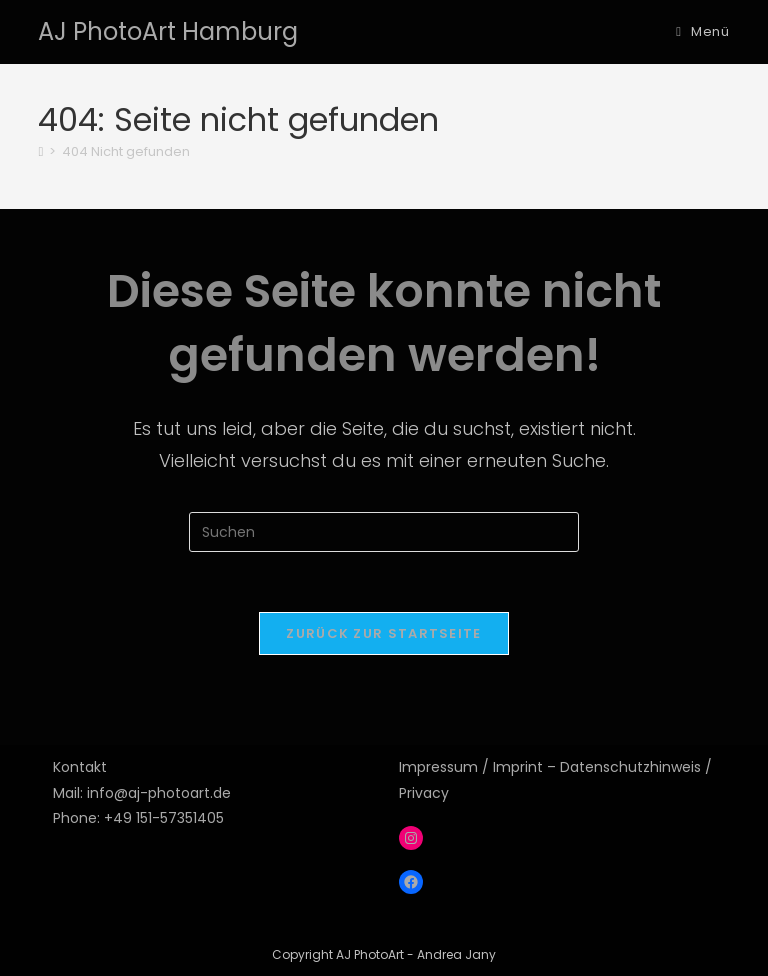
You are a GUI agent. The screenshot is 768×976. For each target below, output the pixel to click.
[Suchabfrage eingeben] (384, 532)
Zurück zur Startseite (383, 633)
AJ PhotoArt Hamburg (168, 31)
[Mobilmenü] (702, 31)
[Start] (40, 151)
